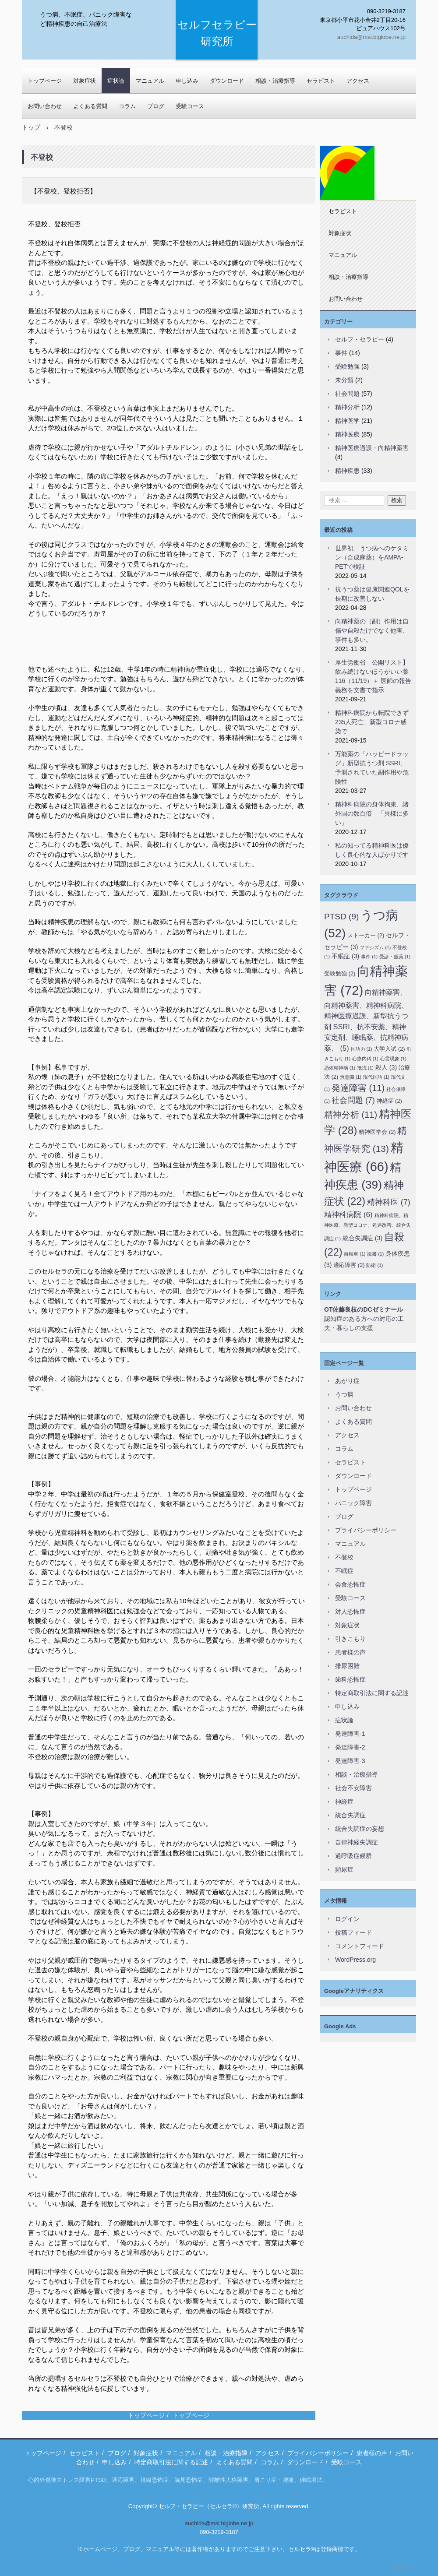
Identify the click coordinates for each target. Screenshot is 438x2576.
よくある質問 (90, 106)
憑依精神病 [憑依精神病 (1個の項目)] (339, 1067)
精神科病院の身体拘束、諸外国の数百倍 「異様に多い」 (372, 813)
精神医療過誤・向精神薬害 (372, 447)
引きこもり (350, 1638)
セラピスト (321, 80)
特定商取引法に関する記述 (372, 1692)
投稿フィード (353, 1932)
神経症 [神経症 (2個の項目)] (389, 1101)
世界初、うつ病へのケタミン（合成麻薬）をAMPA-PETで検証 (372, 557)
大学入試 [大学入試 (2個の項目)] (389, 1048)
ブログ (155, 106)
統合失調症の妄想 (359, 1828)
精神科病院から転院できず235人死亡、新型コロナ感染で (372, 722)
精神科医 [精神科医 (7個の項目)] (388, 1202)
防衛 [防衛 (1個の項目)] (374, 1265)
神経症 (344, 1801)
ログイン (347, 1918)
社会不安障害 (353, 1787)
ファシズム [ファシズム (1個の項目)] (375, 947)
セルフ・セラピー (359, 339)
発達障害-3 (350, 1760)
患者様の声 (350, 1652)
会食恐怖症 (350, 1584)
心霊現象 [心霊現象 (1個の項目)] (393, 1058)
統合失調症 (350, 1815)
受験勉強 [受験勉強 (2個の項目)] (339, 973)
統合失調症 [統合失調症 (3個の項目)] (362, 1238)
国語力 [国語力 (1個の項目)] (361, 1049)
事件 (341, 352)
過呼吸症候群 (353, 1855)
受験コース (190, 106)
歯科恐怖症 (350, 1679)
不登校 (344, 1557)
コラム (127, 106)
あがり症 (347, 1380)
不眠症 (344, 1570)
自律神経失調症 (356, 1842)
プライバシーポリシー (365, 1530)
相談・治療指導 (275, 80)
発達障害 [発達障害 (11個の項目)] (358, 1088)
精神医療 (347, 434)
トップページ (45, 80)
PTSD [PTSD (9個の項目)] (341, 916)
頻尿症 (344, 1869)
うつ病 (344, 1394)
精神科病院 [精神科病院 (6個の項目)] (348, 1214)
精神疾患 (347, 470)
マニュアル (150, 80)
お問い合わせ (45, 106)
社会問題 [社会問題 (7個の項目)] (353, 1100)
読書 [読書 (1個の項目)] (375, 1253)
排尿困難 (347, 1665)
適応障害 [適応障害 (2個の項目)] (348, 1265)
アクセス (357, 80)
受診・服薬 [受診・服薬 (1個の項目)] (394, 956)
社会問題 (347, 393)
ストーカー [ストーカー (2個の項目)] (365, 935)
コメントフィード (359, 1946)
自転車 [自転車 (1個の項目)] (354, 1253)
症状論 (115, 80)
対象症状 (84, 80)
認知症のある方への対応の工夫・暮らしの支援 (364, 1318)
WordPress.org (355, 1959)
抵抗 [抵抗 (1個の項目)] (365, 1067)
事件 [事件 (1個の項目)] (369, 956)
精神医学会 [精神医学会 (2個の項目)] (377, 1132)
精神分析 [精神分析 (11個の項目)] (350, 1114)
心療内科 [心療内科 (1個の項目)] (365, 1058)
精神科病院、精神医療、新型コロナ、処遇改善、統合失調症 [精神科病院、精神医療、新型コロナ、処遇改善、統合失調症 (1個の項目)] (367, 1227)
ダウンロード (353, 1475)
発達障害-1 (350, 1733)
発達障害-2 (350, 1747)
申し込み (347, 1706)
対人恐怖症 (350, 1611)
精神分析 (347, 407)
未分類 (344, 380)
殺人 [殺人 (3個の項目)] (386, 1067)
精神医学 (347, 420)
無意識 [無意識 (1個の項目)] (350, 1077)
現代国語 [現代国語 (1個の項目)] (376, 1077)
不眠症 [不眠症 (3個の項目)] (345, 956)
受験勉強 (347, 366)
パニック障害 (353, 1502)
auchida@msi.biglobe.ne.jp (219, 2523)
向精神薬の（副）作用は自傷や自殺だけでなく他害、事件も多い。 (372, 630)
